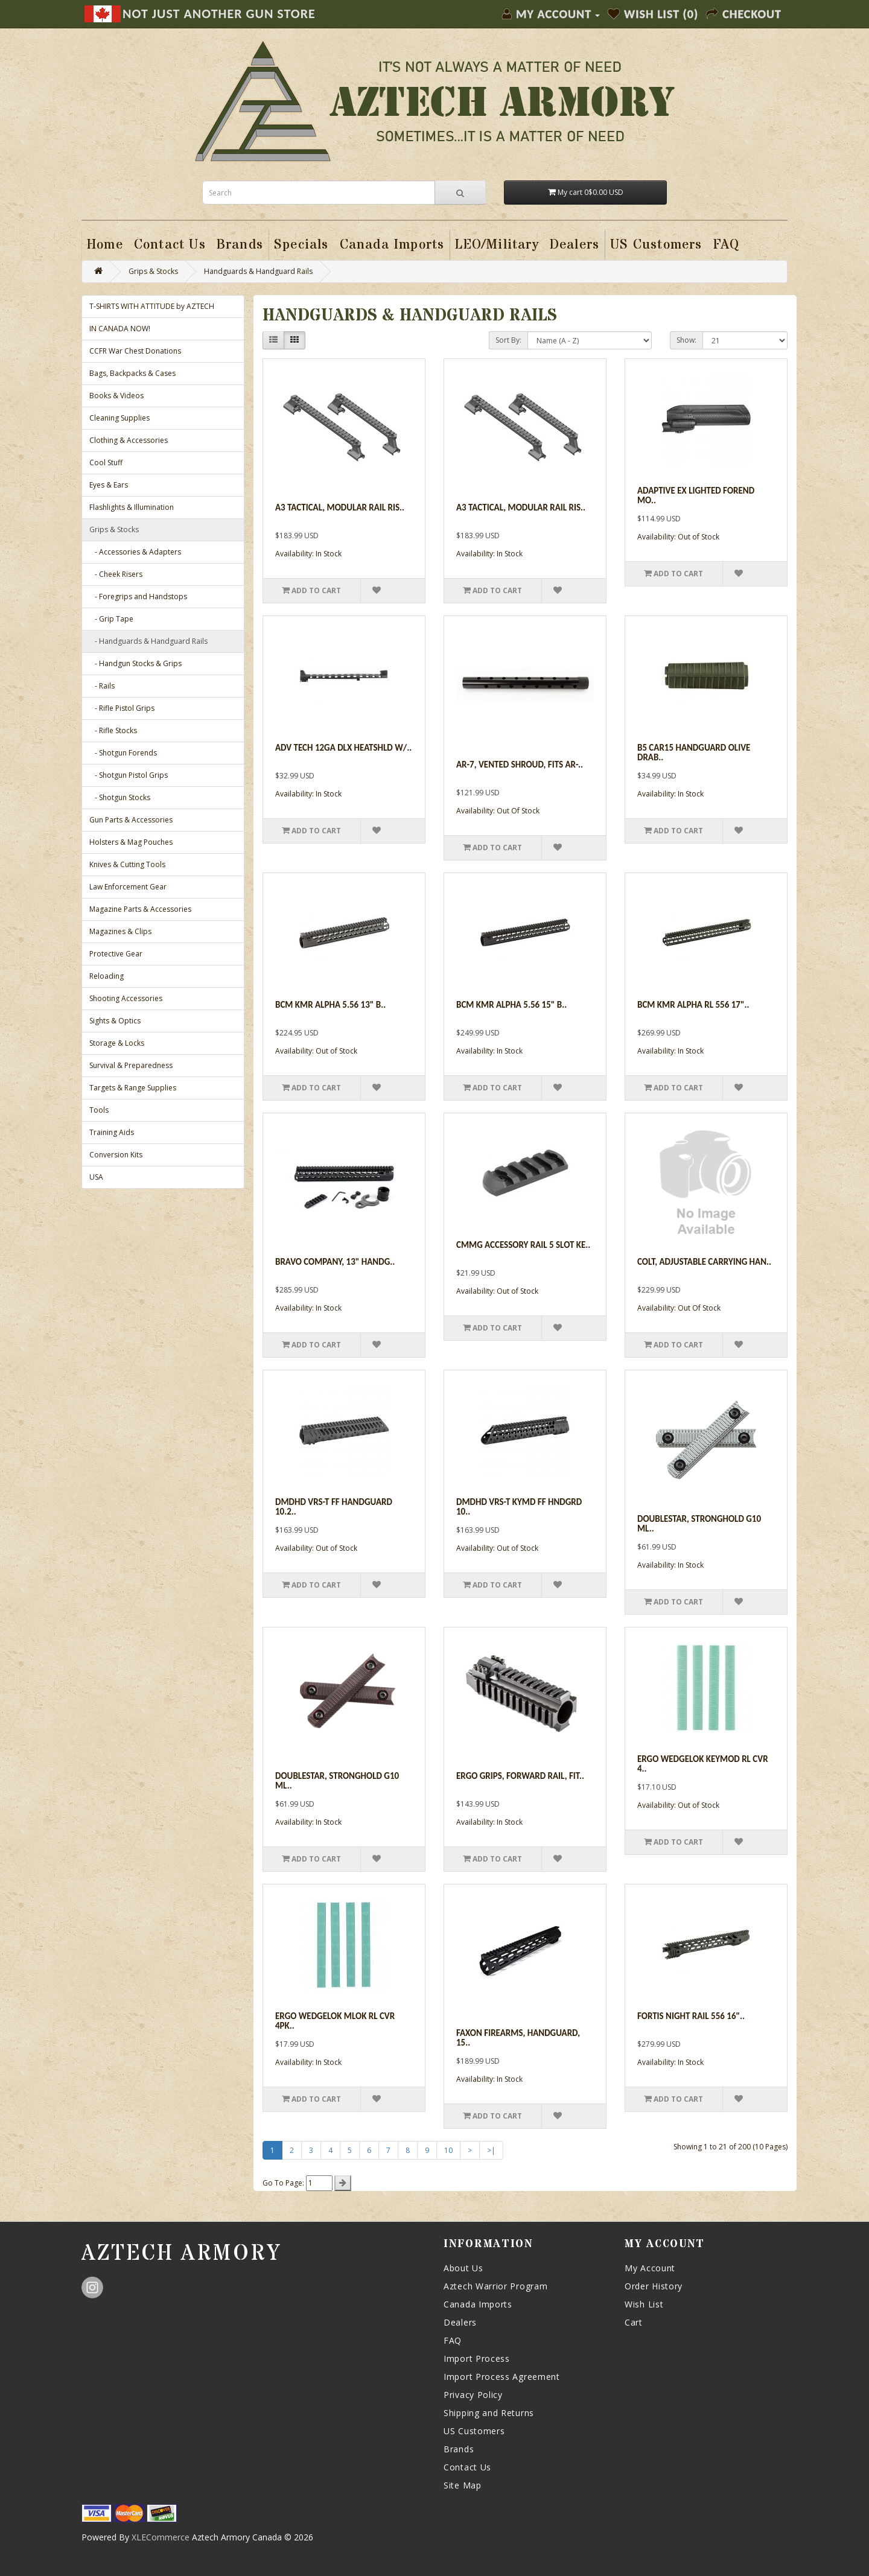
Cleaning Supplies (119, 418)
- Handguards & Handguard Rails (148, 641)
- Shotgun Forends (123, 753)
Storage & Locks (116, 1043)
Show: (686, 340)
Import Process (477, 2358)
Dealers (460, 2322)
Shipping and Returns (489, 2413)
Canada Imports (478, 2304)
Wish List (644, 2304)
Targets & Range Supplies (132, 1088)
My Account (650, 2268)
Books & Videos (116, 395)
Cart (634, 2322)
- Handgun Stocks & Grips (135, 663)
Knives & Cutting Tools (127, 864)
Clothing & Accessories (128, 440)
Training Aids (111, 1132)
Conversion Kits (115, 1155)
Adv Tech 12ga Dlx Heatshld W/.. (343, 747)
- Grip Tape (111, 619)
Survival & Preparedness (131, 1065)
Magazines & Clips (120, 931)
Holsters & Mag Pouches (131, 842)
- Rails (102, 686)
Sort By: (508, 340)
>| (491, 2150)
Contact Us (467, 2467)
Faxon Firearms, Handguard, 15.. (518, 2038)
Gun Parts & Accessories (131, 820)
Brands (459, 2449)
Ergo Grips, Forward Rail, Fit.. (520, 1775)
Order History (654, 2286)
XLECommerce (160, 2537)
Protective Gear (115, 954)
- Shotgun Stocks (119, 797)
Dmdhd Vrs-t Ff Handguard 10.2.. (333, 1507)
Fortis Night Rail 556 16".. (691, 2016)
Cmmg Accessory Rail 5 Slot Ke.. (523, 1244)
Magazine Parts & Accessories (140, 909)
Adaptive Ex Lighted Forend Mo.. (695, 495)
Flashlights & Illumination (131, 507)
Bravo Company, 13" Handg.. (335, 1261)
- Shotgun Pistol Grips (128, 775)
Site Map (463, 2485)
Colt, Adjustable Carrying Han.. (704, 1261)
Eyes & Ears (108, 485)
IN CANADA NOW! (119, 328)
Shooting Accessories (125, 998)
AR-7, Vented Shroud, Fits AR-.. (519, 764)
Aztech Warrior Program (495, 2286)
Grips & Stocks (153, 271)
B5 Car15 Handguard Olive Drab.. (693, 752)
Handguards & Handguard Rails (258, 271)
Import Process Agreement (502, 2376)
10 (448, 2150)
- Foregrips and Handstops (138, 596)
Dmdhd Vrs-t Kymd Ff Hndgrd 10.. (519, 1507)
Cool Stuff (106, 462)
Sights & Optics (115, 1021)
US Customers (474, 2431)
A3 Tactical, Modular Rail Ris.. (339, 507)
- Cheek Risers (115, 574)
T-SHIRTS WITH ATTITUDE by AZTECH (151, 306)
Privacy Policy (473, 2394)
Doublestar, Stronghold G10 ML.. (699, 1523)
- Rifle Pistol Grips (121, 708)
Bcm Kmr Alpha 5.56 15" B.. (511, 1004)
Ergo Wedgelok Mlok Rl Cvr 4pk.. (335, 2021)
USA (96, 1177)
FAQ (453, 2340)
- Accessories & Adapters (135, 552)
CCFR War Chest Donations (135, 351)
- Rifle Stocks (113, 730)
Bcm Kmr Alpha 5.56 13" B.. (330, 1004)
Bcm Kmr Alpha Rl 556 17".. (693, 1004)
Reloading (106, 976)
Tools (99, 1110)
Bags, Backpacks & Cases (132, 373)
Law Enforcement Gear (128, 887)
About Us (463, 2268)
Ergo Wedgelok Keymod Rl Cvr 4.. (702, 1764)
